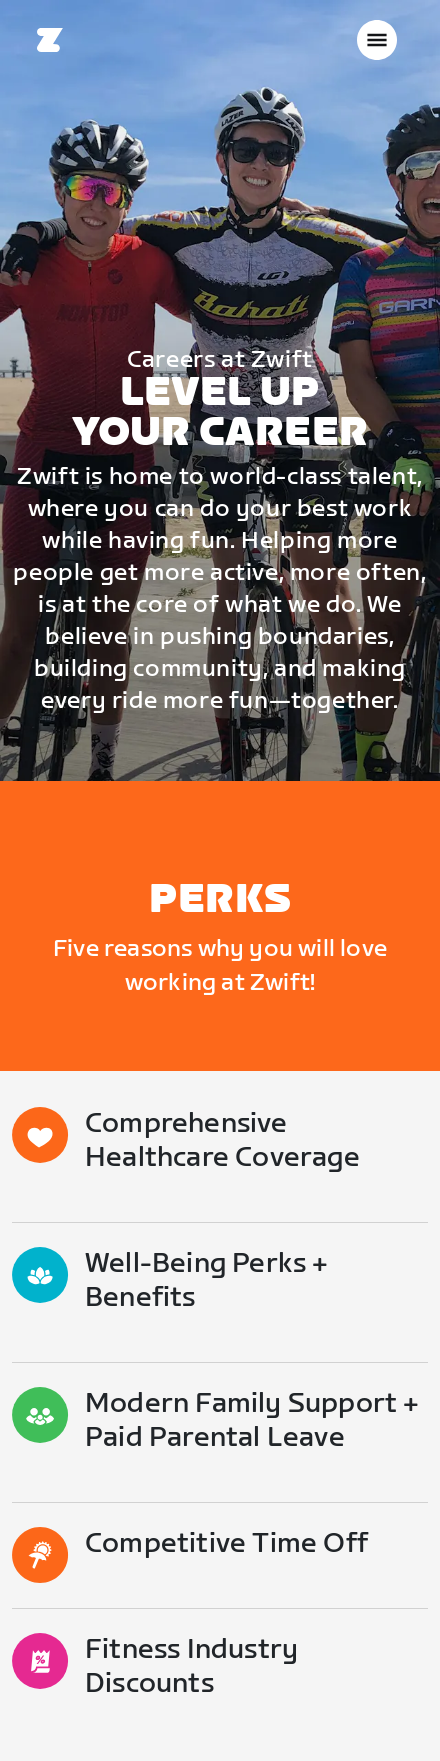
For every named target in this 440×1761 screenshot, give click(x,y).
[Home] (50, 40)
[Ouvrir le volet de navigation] (377, 40)
